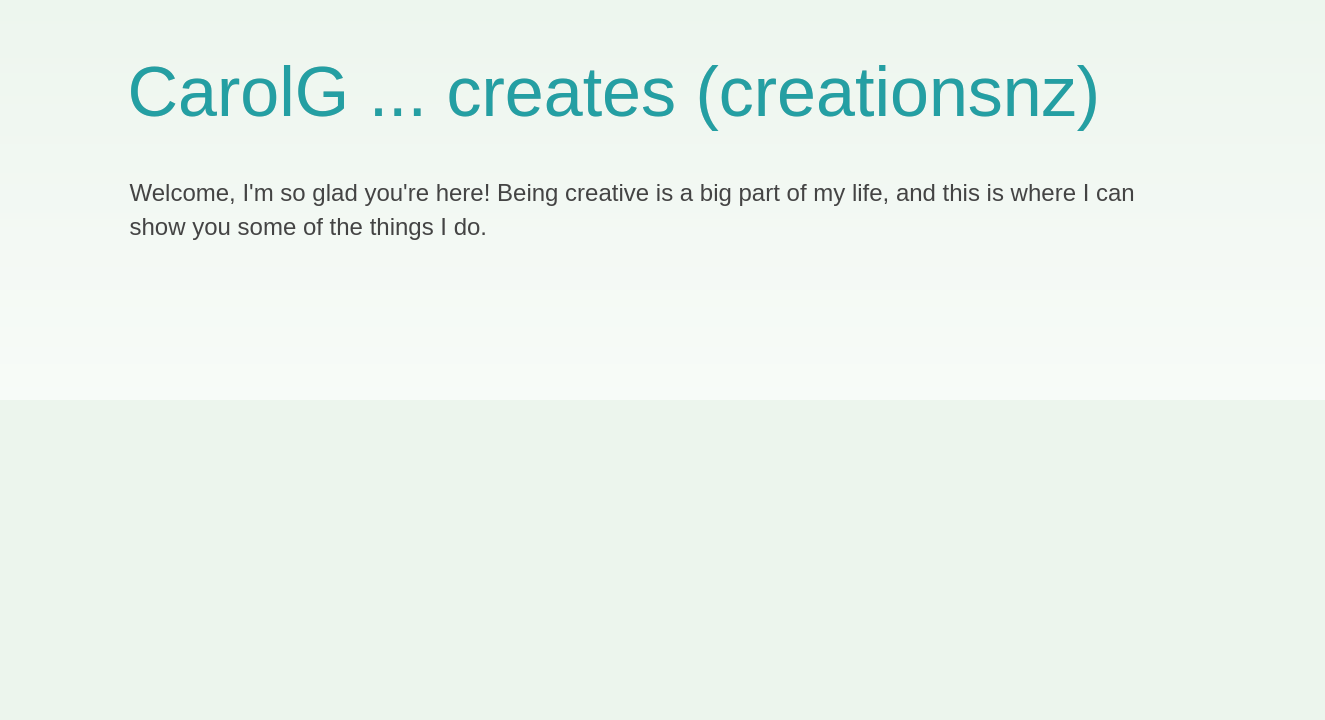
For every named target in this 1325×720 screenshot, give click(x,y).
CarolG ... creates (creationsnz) (614, 92)
